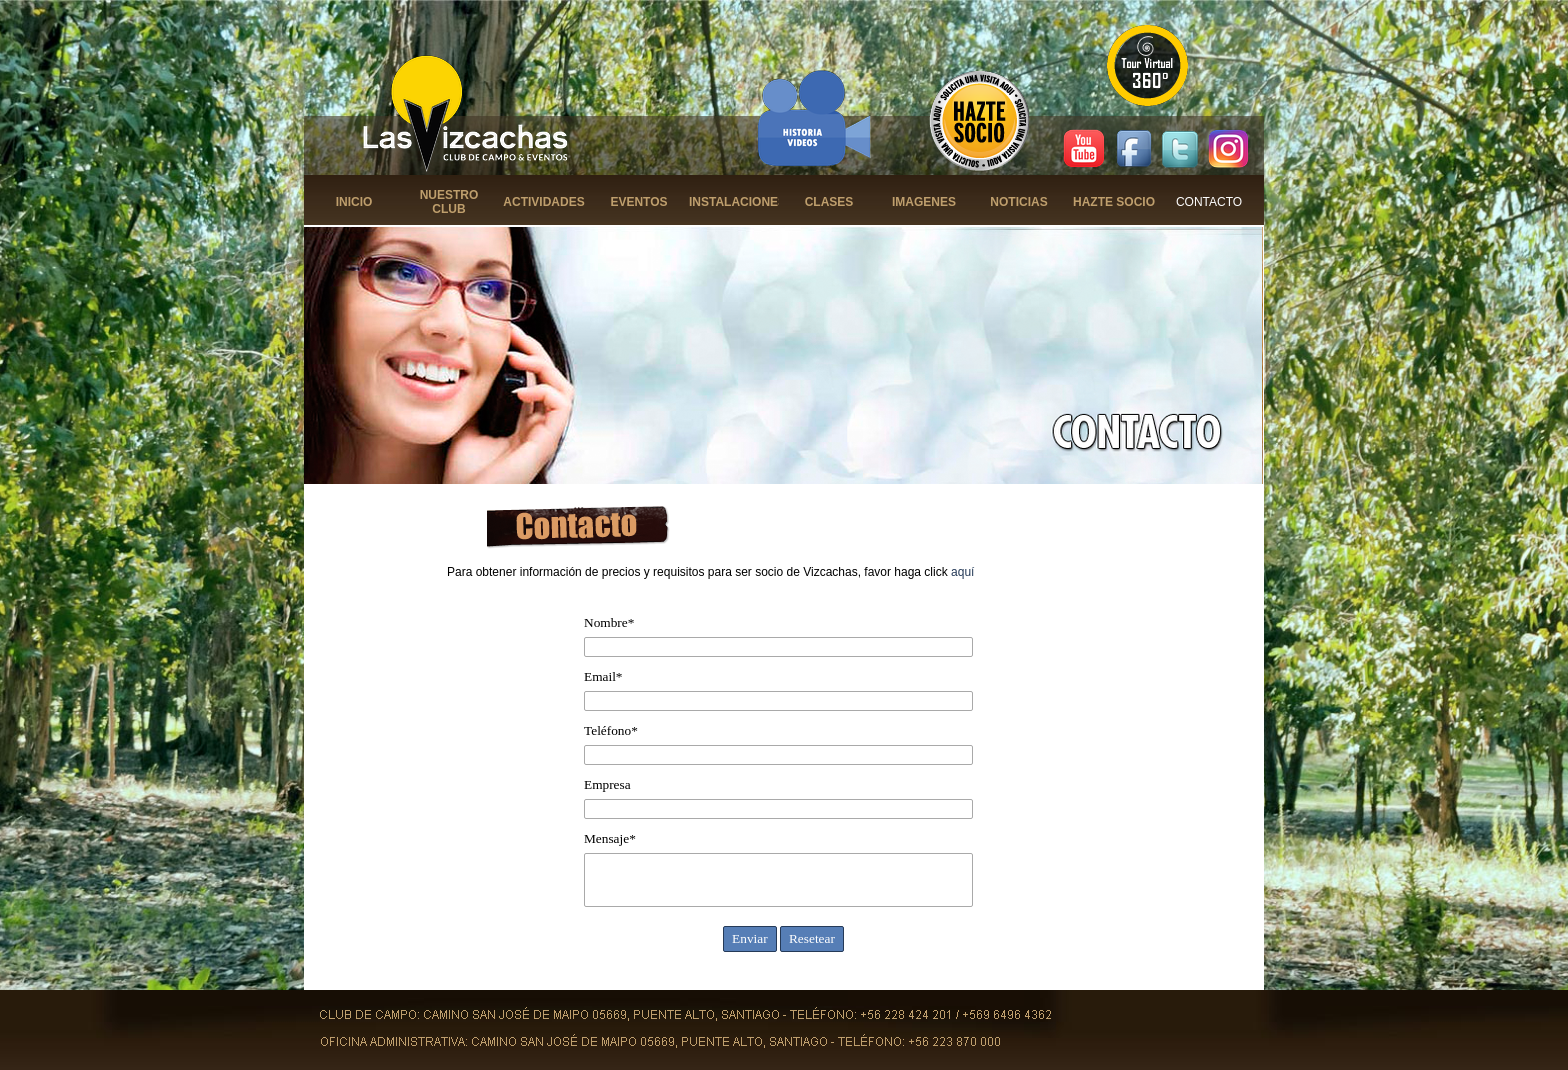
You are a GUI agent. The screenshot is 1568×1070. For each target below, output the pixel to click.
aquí (962, 572)
